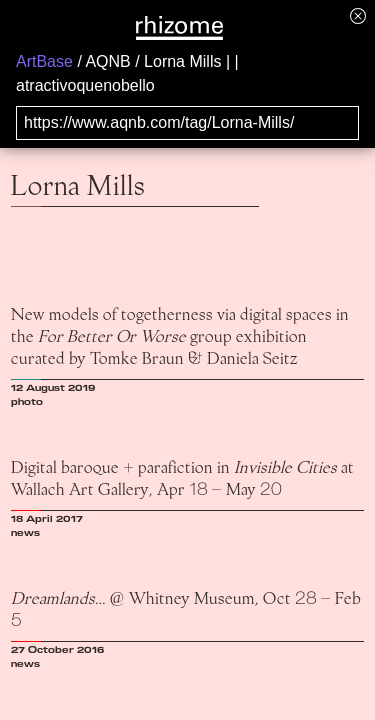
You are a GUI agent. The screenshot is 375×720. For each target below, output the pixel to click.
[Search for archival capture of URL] (187, 123)
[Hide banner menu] (358, 15)
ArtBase (44, 61)
